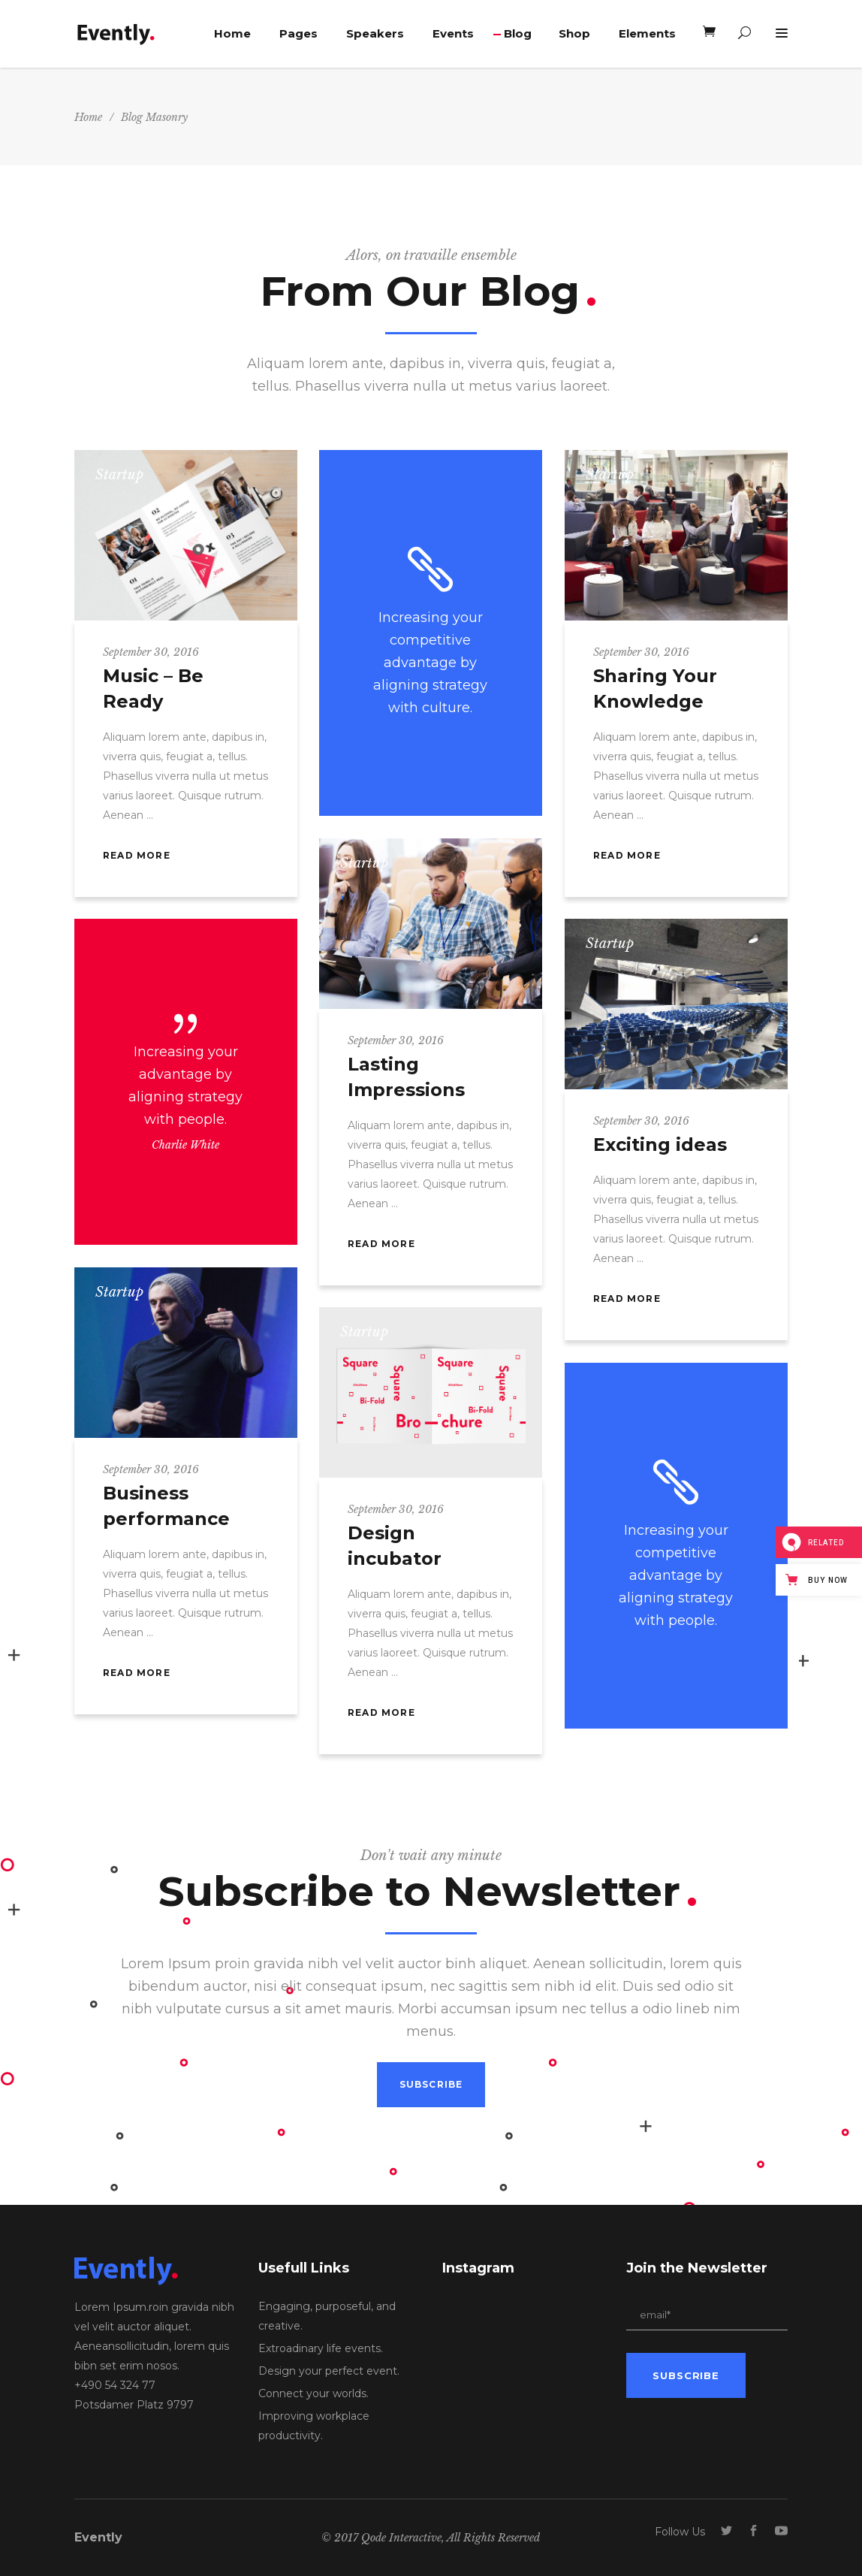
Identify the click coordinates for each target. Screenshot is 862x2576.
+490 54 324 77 (114, 2385)
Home (88, 117)
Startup (119, 475)
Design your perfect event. (328, 2371)
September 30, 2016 (151, 652)
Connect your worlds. (313, 2393)
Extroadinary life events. (320, 2348)
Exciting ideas (660, 1144)
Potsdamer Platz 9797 (134, 2404)
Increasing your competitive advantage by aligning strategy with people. (676, 1575)
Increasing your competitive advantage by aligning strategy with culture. (430, 662)
